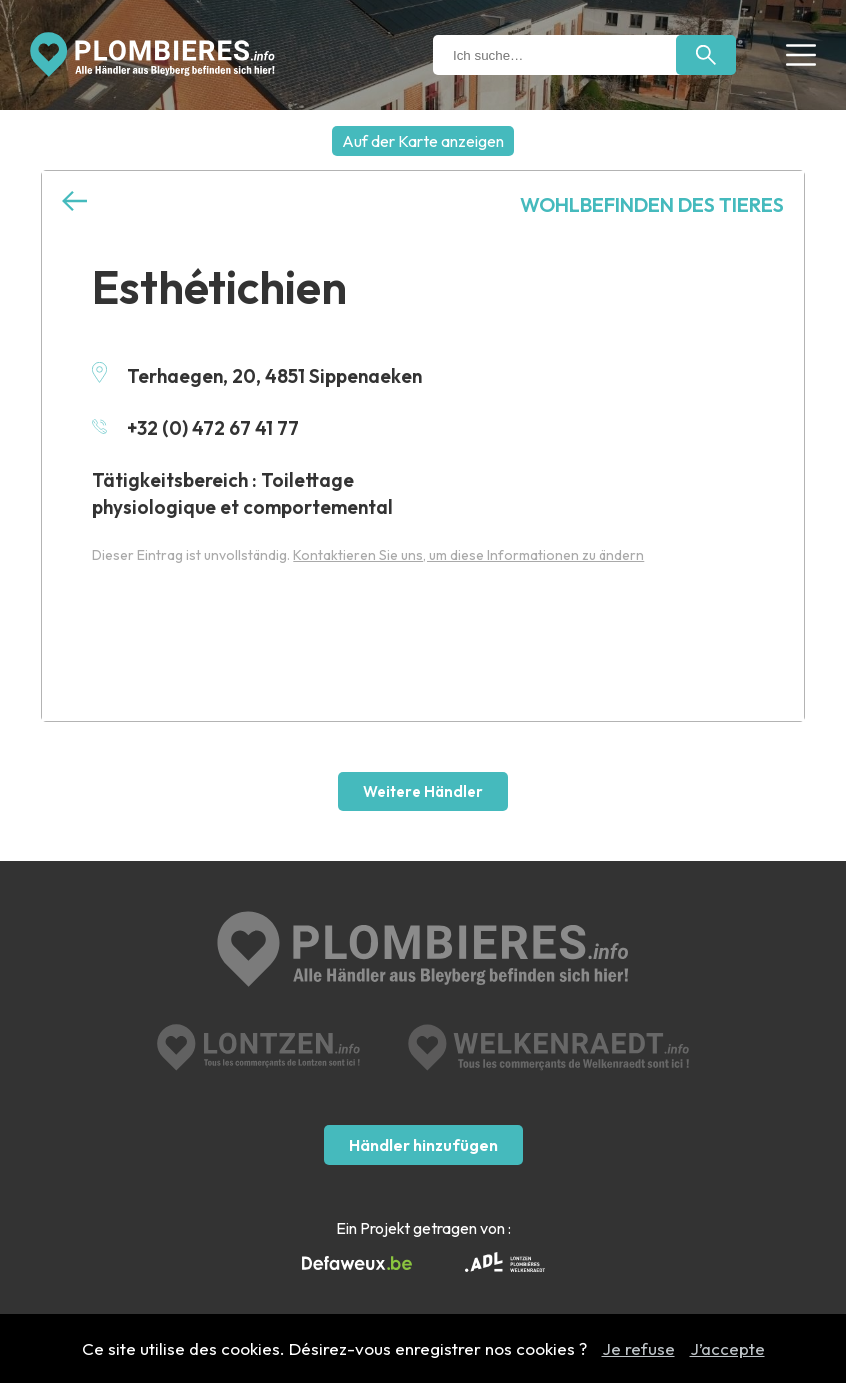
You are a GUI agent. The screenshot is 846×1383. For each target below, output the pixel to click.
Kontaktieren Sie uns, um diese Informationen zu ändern (468, 555)
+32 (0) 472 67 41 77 (195, 428)
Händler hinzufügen (423, 1145)
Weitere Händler (423, 791)
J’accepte (727, 1348)
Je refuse (638, 1348)
